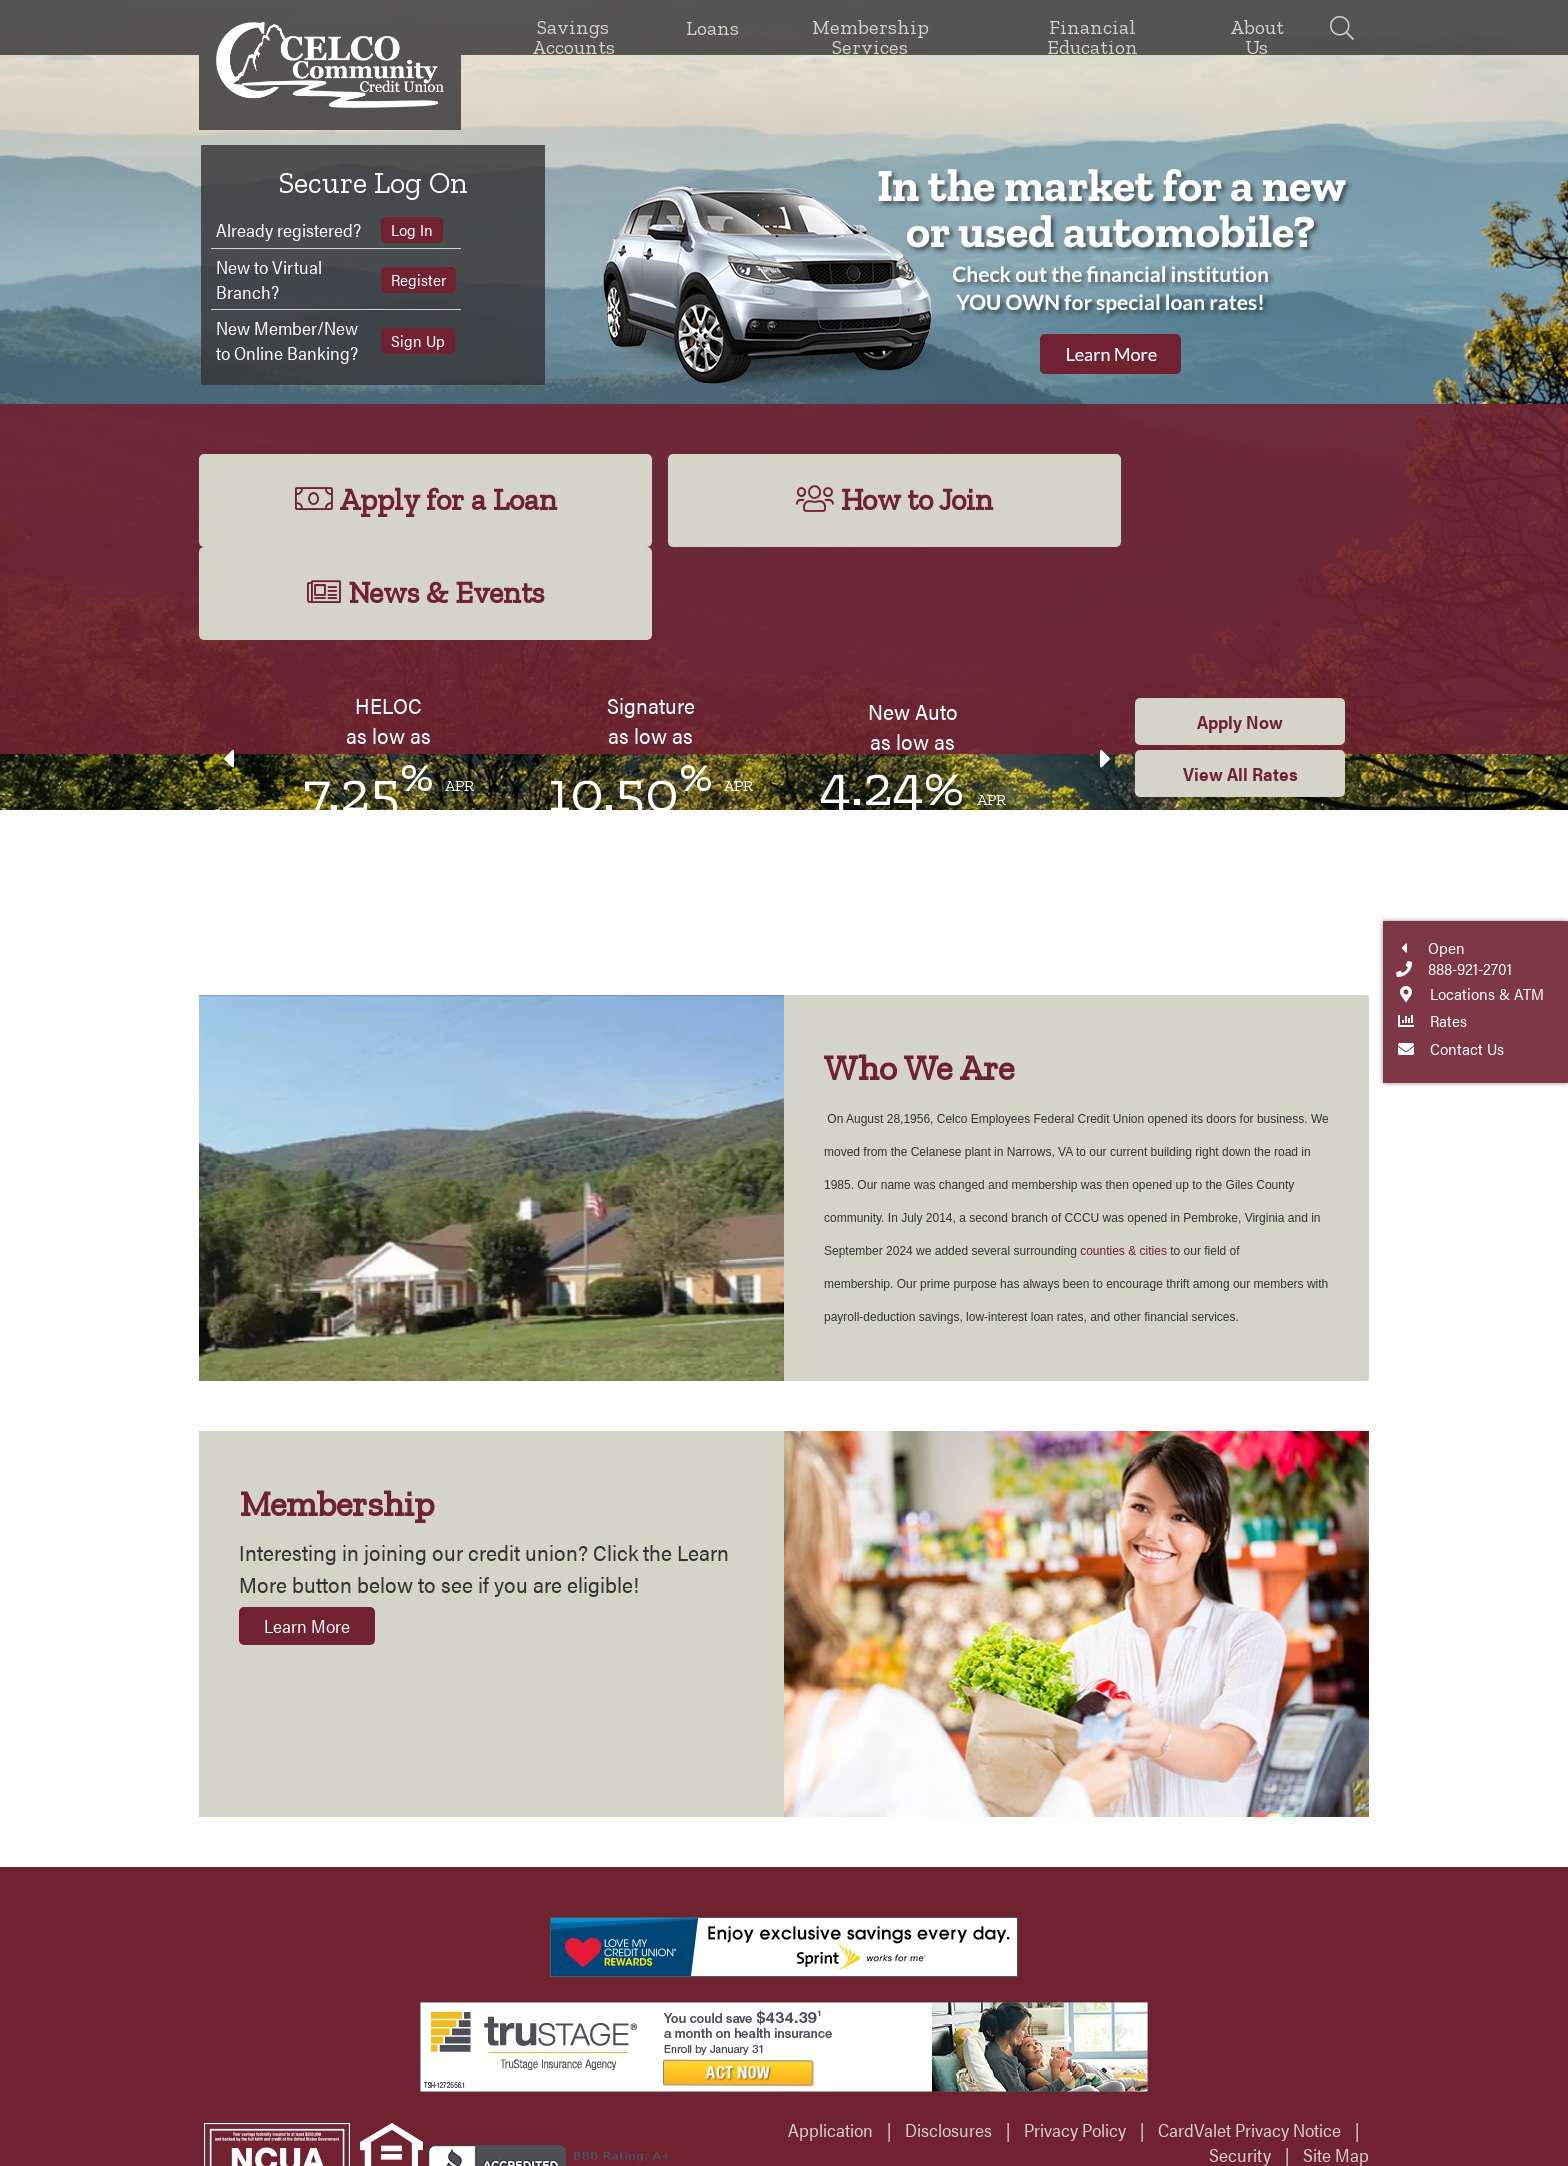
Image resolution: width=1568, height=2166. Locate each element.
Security (1240, 2063)
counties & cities (1123, 1160)
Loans (712, 28)
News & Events (1179, 501)
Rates (1548, 1118)
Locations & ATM (1548, 1090)
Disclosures (948, 2038)
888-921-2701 (1548, 1067)
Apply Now (1240, 630)
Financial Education (1092, 35)
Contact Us (1548, 1146)
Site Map (1336, 2063)
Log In (410, 229)
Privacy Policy (1075, 2038)
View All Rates (1240, 682)
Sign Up (416, 340)
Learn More (307, 1534)
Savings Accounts (573, 35)
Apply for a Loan (388, 501)
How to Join (783, 501)
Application (830, 2038)
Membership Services (870, 35)
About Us (1257, 35)
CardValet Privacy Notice (1249, 2038)
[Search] (1341, 27)
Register (416, 279)
